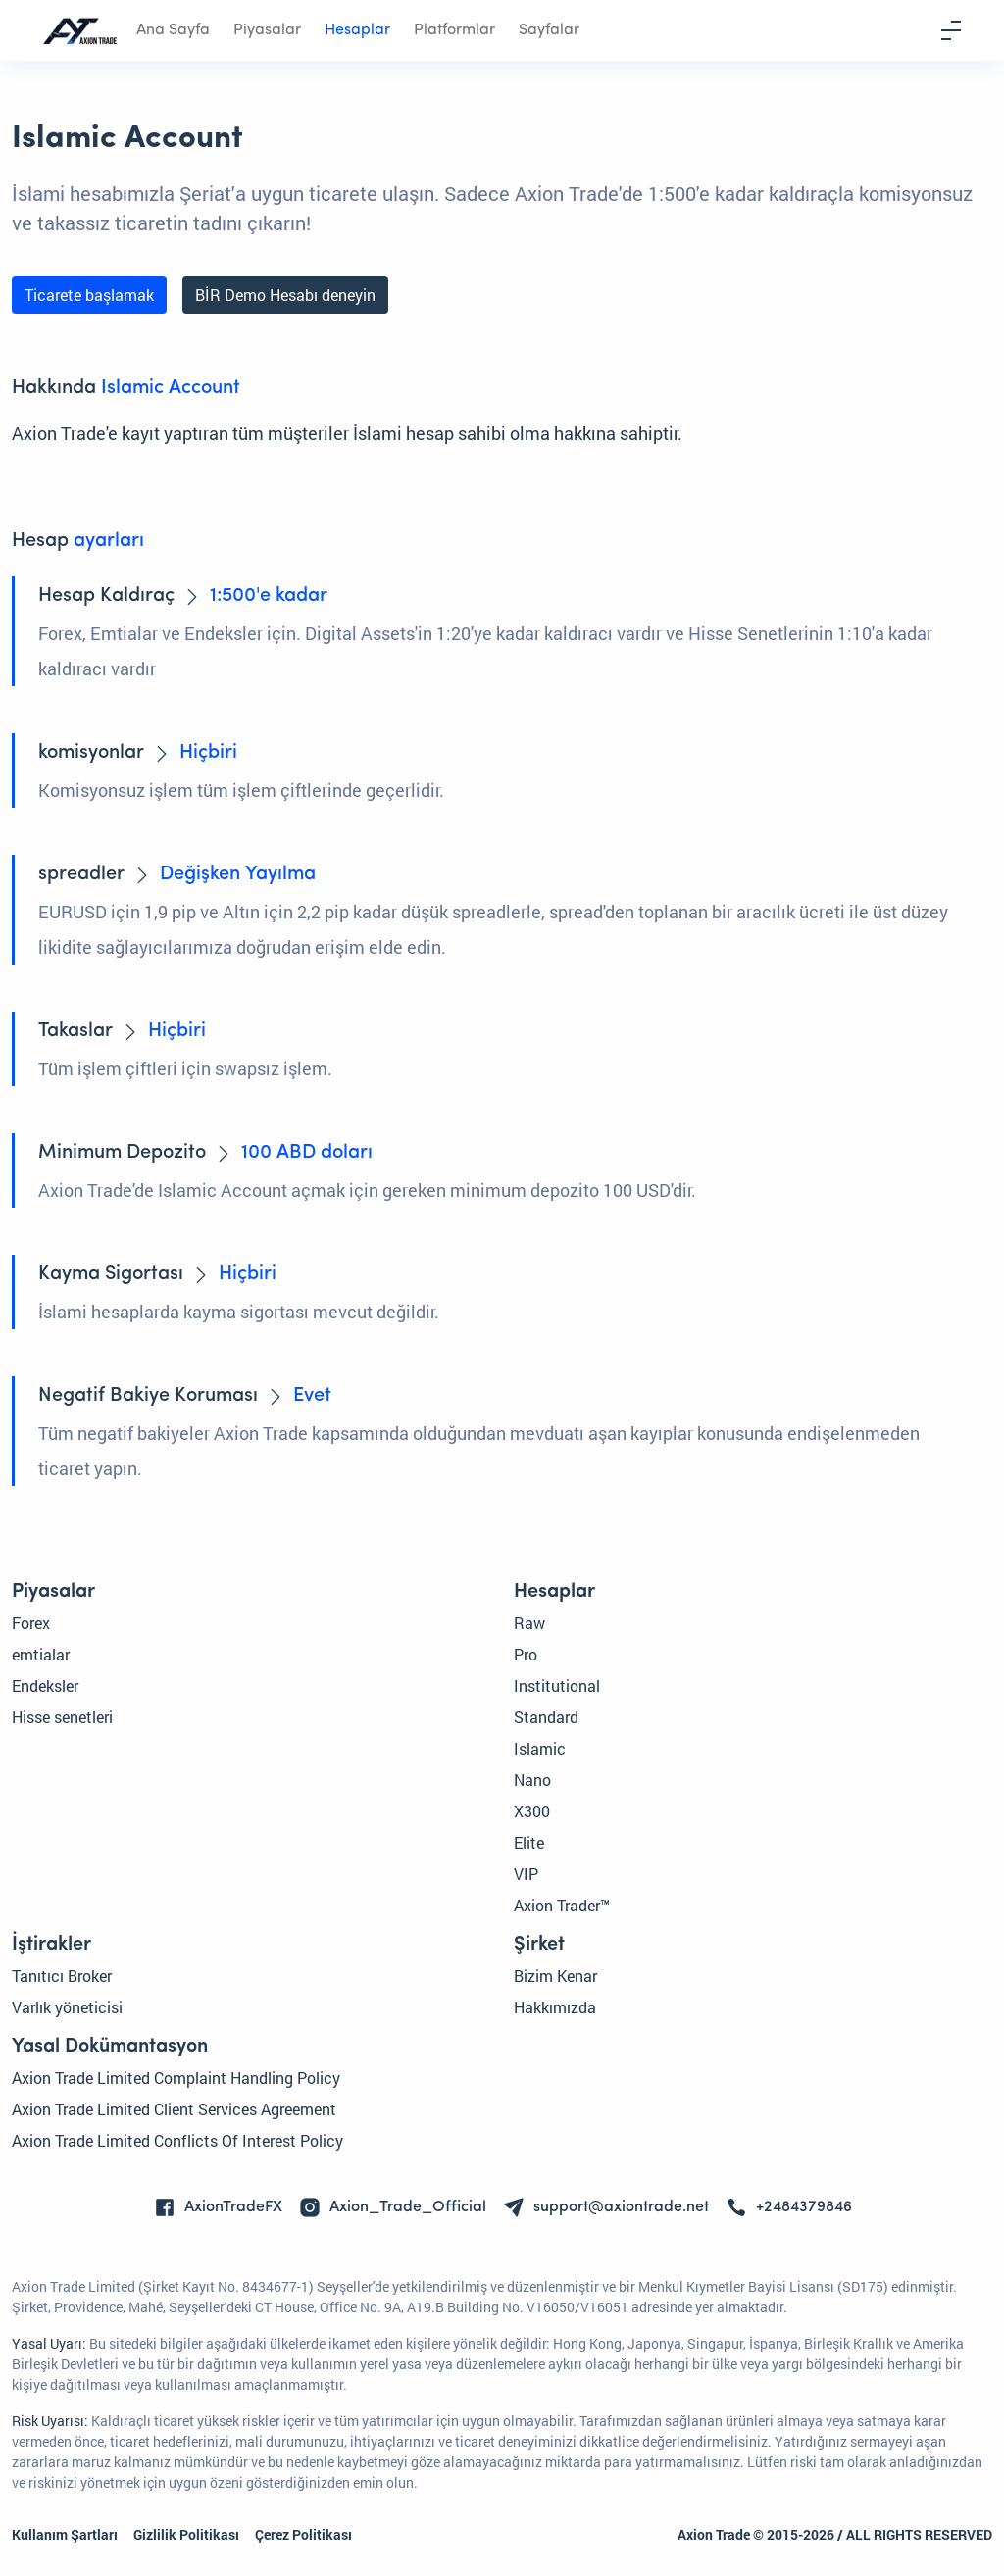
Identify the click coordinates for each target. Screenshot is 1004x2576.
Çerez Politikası (303, 2534)
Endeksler (45, 1685)
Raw (529, 1622)
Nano (532, 1779)
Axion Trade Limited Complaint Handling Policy (176, 2077)
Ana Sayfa (173, 30)
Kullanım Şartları (65, 2534)
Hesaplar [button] (357, 30)
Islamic (540, 1748)
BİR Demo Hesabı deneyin (285, 294)
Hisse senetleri (62, 1717)
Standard (546, 1717)
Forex (31, 1622)
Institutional (557, 1685)
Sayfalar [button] (549, 30)
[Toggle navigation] (951, 30)
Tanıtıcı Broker (62, 1975)
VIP (526, 1873)
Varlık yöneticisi (67, 2007)
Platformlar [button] (454, 30)
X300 (532, 1811)
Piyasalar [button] (267, 30)
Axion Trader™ (562, 1905)
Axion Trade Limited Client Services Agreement (174, 2109)
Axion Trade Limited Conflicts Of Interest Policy (177, 2140)
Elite (529, 1842)
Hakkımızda (555, 2007)
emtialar (41, 1654)
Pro (525, 1654)
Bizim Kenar (555, 1975)
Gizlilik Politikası (186, 2534)
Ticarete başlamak (89, 294)
